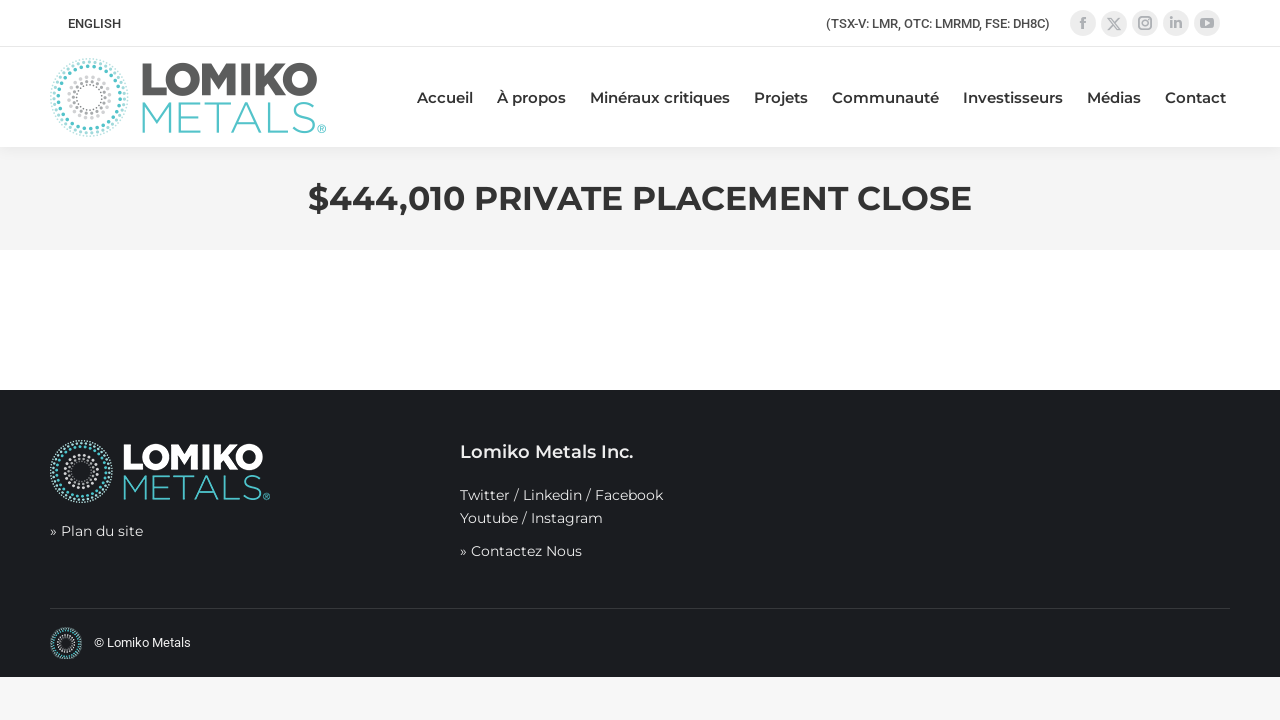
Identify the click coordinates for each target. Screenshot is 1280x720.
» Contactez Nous (521, 551)
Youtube (489, 518)
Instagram (567, 518)
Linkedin (552, 495)
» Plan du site (96, 531)
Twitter (485, 495)
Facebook (629, 495)
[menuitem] (94, 23)
